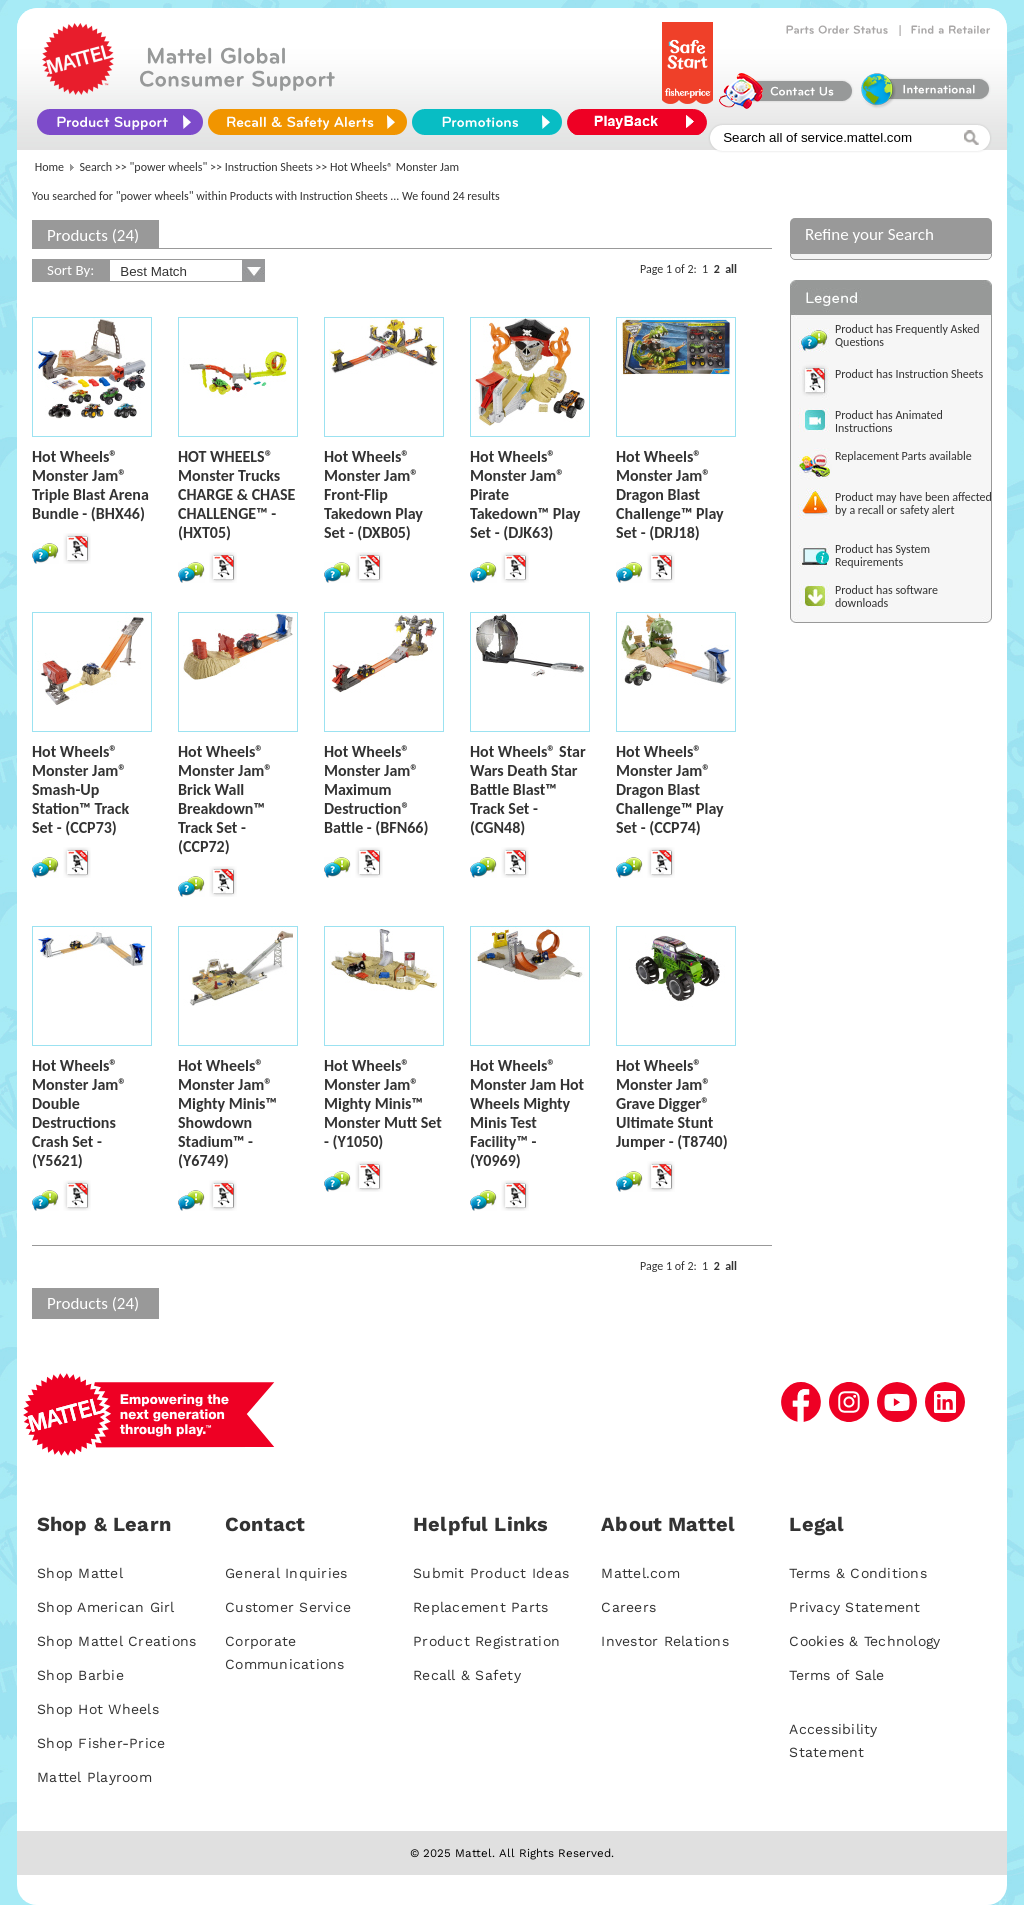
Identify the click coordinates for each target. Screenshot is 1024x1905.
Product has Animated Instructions (889, 421)
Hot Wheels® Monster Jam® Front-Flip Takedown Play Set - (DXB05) (373, 494)
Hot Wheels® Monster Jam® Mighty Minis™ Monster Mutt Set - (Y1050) (383, 1103)
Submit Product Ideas (491, 1573)
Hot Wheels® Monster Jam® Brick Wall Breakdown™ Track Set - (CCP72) (225, 799)
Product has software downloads (886, 596)
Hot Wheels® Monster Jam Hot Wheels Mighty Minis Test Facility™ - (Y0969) (527, 1113)
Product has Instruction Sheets (909, 374)
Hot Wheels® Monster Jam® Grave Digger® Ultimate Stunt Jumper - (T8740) (672, 1103)
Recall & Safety (467, 1675)
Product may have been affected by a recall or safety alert (913, 503)
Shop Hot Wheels (98, 1709)
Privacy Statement (854, 1607)
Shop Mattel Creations (116, 1641)
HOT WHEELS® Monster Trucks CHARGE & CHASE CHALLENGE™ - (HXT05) (236, 494)
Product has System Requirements (882, 555)
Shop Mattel (80, 1573)
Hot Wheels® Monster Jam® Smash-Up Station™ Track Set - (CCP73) (80, 789)
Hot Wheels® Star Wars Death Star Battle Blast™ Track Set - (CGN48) (528, 789)
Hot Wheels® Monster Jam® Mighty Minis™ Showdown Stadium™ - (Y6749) (227, 1113)
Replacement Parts (480, 1607)
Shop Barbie (80, 1675)
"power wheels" (169, 167)
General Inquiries (286, 1573)
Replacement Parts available (903, 456)
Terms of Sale (836, 1675)
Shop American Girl (106, 1607)
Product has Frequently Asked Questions (907, 335)
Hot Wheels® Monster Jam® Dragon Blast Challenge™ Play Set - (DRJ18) (670, 494)
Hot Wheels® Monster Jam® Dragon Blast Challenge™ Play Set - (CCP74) (670, 789)
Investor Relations (665, 1641)
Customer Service (288, 1607)
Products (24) (93, 235)
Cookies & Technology (864, 1641)
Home (49, 167)
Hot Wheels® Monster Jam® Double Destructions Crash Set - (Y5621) (79, 1113)
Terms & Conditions (858, 1573)
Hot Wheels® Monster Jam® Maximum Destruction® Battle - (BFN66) (376, 789)
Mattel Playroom (94, 1777)
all (731, 269)
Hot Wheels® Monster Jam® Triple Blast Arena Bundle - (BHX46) (90, 485)
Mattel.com (640, 1573)
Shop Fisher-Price (101, 1743)
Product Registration (486, 1641)
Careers (628, 1607)
